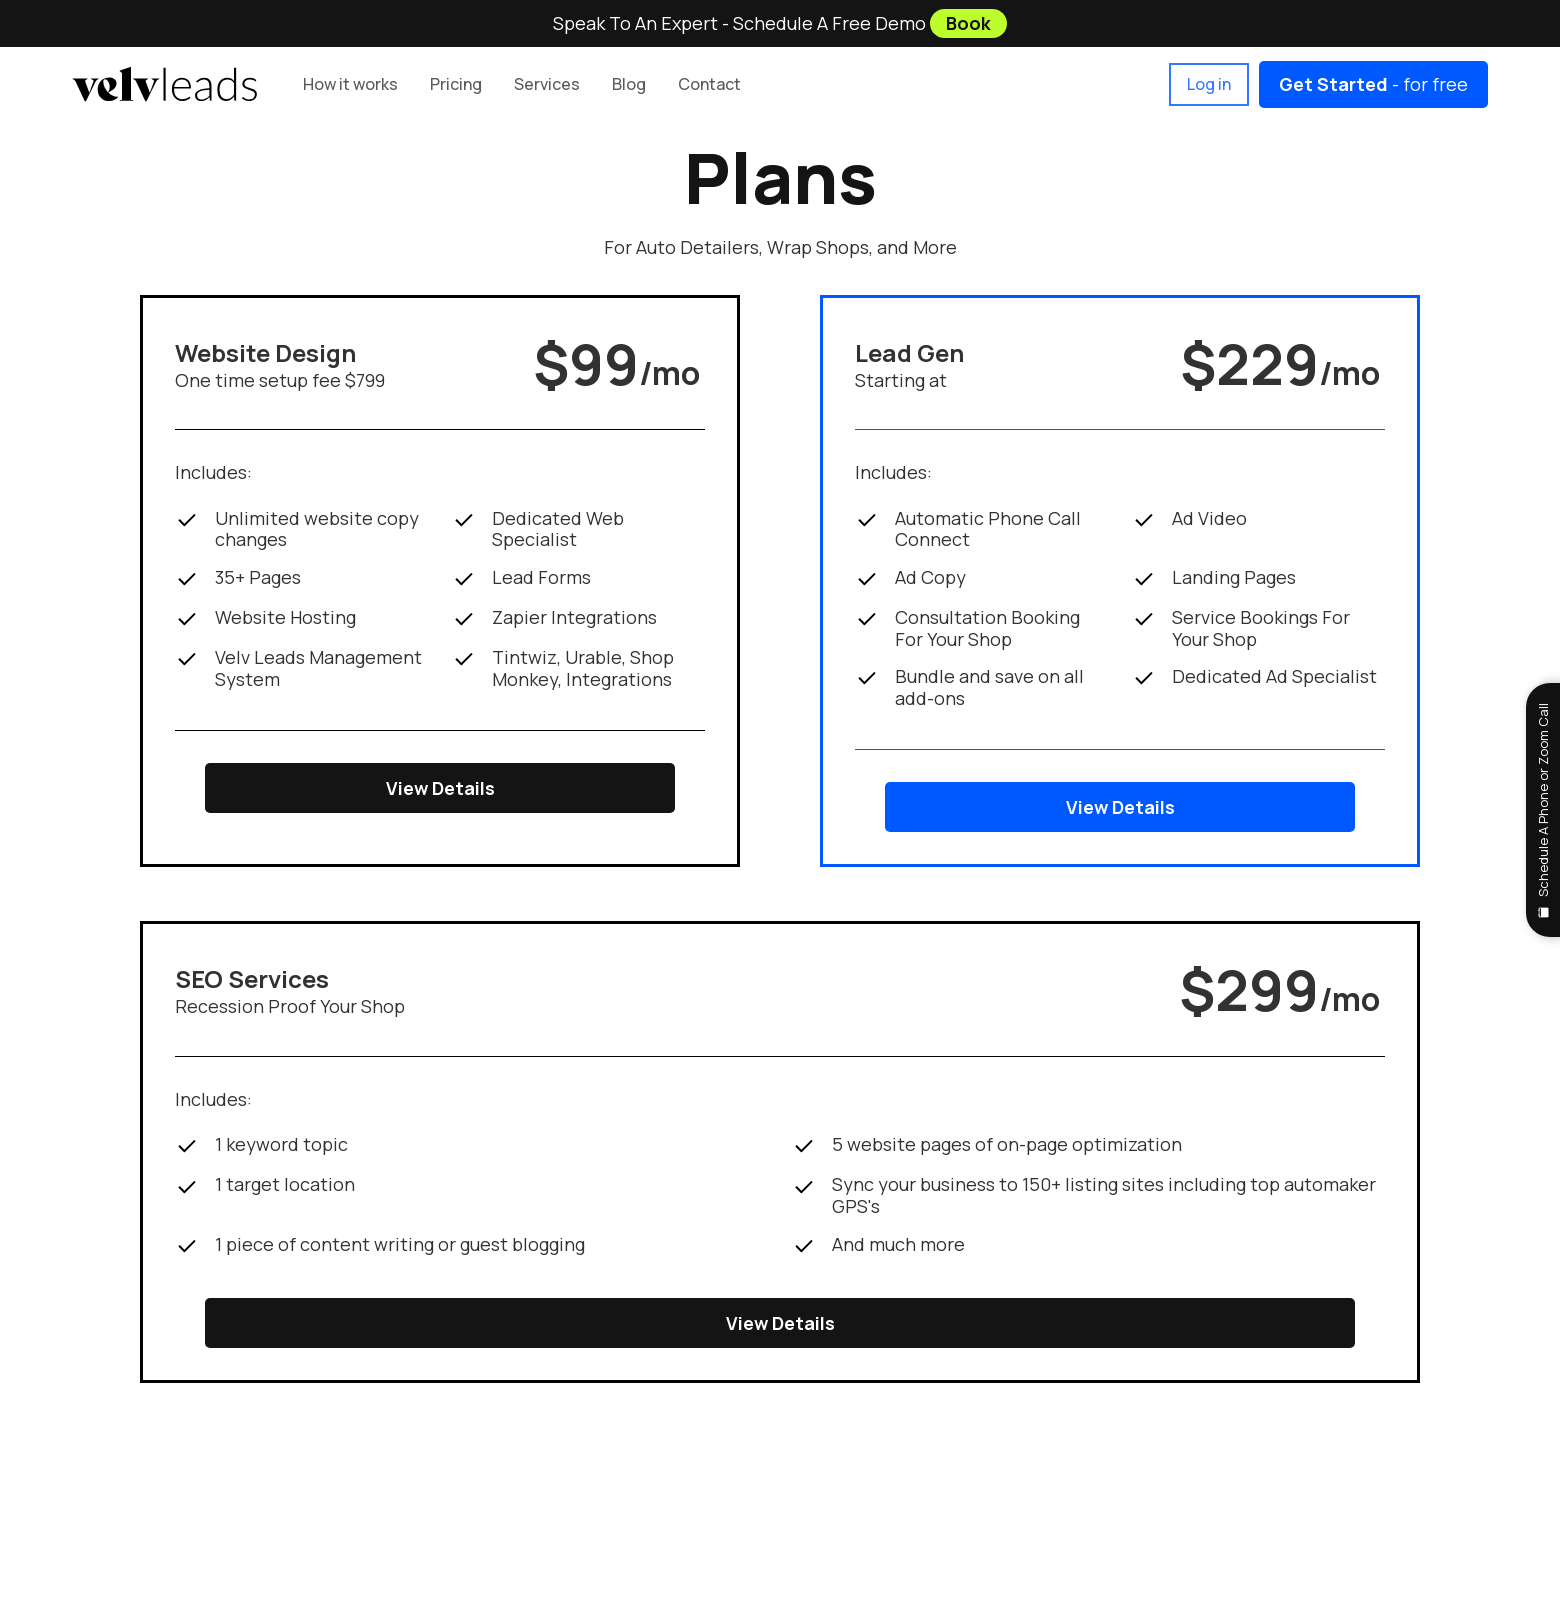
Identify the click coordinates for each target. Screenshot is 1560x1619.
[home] (164, 84)
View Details (440, 788)
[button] (456, 84)
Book (968, 23)
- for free (1373, 84)
